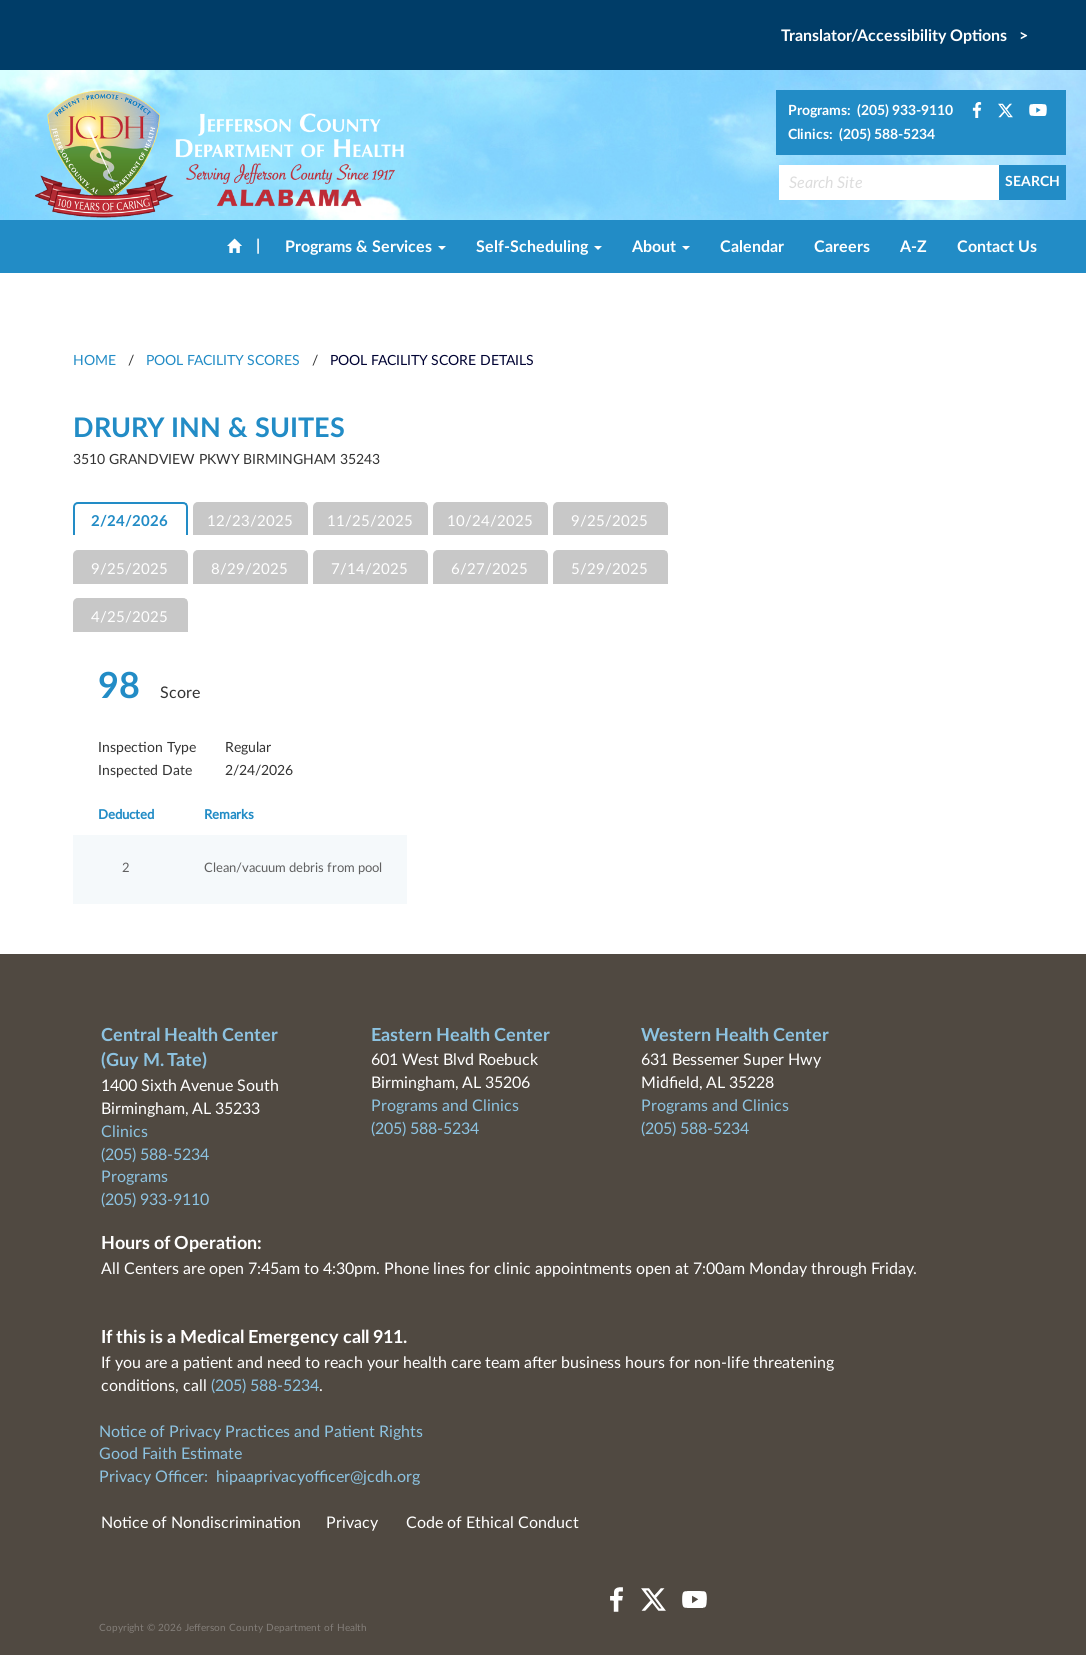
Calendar (752, 247)
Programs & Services (365, 247)
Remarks (229, 815)
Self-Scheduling (539, 247)
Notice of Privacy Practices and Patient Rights (261, 1432)
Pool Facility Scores (223, 361)
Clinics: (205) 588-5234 (861, 135)
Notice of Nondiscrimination (201, 1523)
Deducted (126, 815)
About (661, 247)
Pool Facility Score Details (432, 361)
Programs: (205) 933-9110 (870, 111)
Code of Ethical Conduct (492, 1523)
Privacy (352, 1523)
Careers (842, 247)
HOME (94, 361)
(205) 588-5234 (155, 1155)
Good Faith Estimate (170, 1454)
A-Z (913, 247)
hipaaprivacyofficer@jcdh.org (318, 1477)
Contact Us (997, 247)
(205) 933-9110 (155, 1200)
